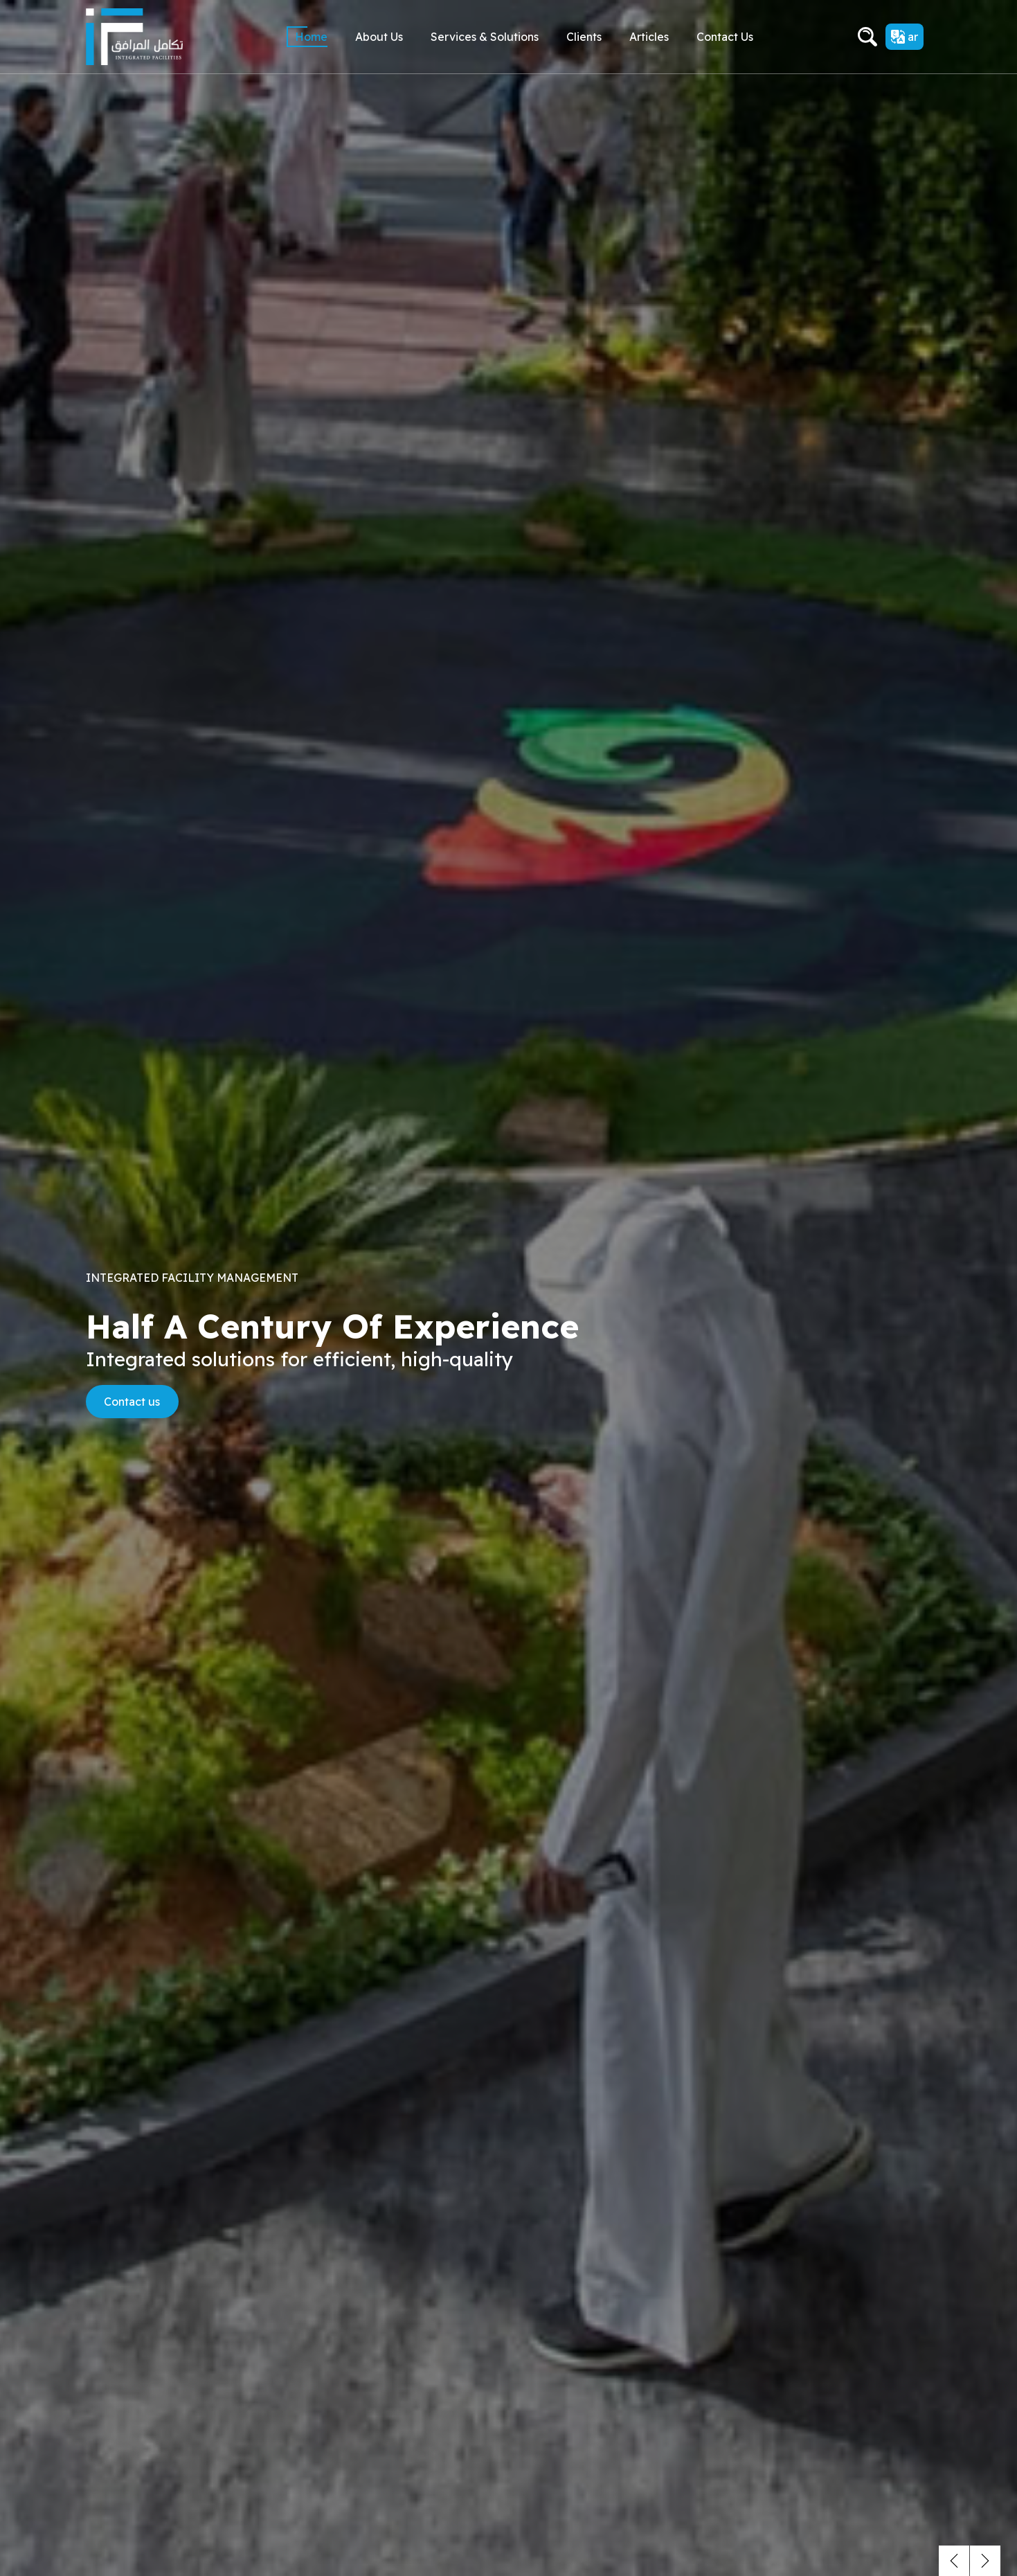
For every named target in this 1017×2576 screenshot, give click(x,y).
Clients (584, 37)
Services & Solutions (485, 37)
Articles (649, 37)
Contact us (724, 37)
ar (904, 36)
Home (311, 37)
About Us (379, 37)
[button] (954, 2561)
